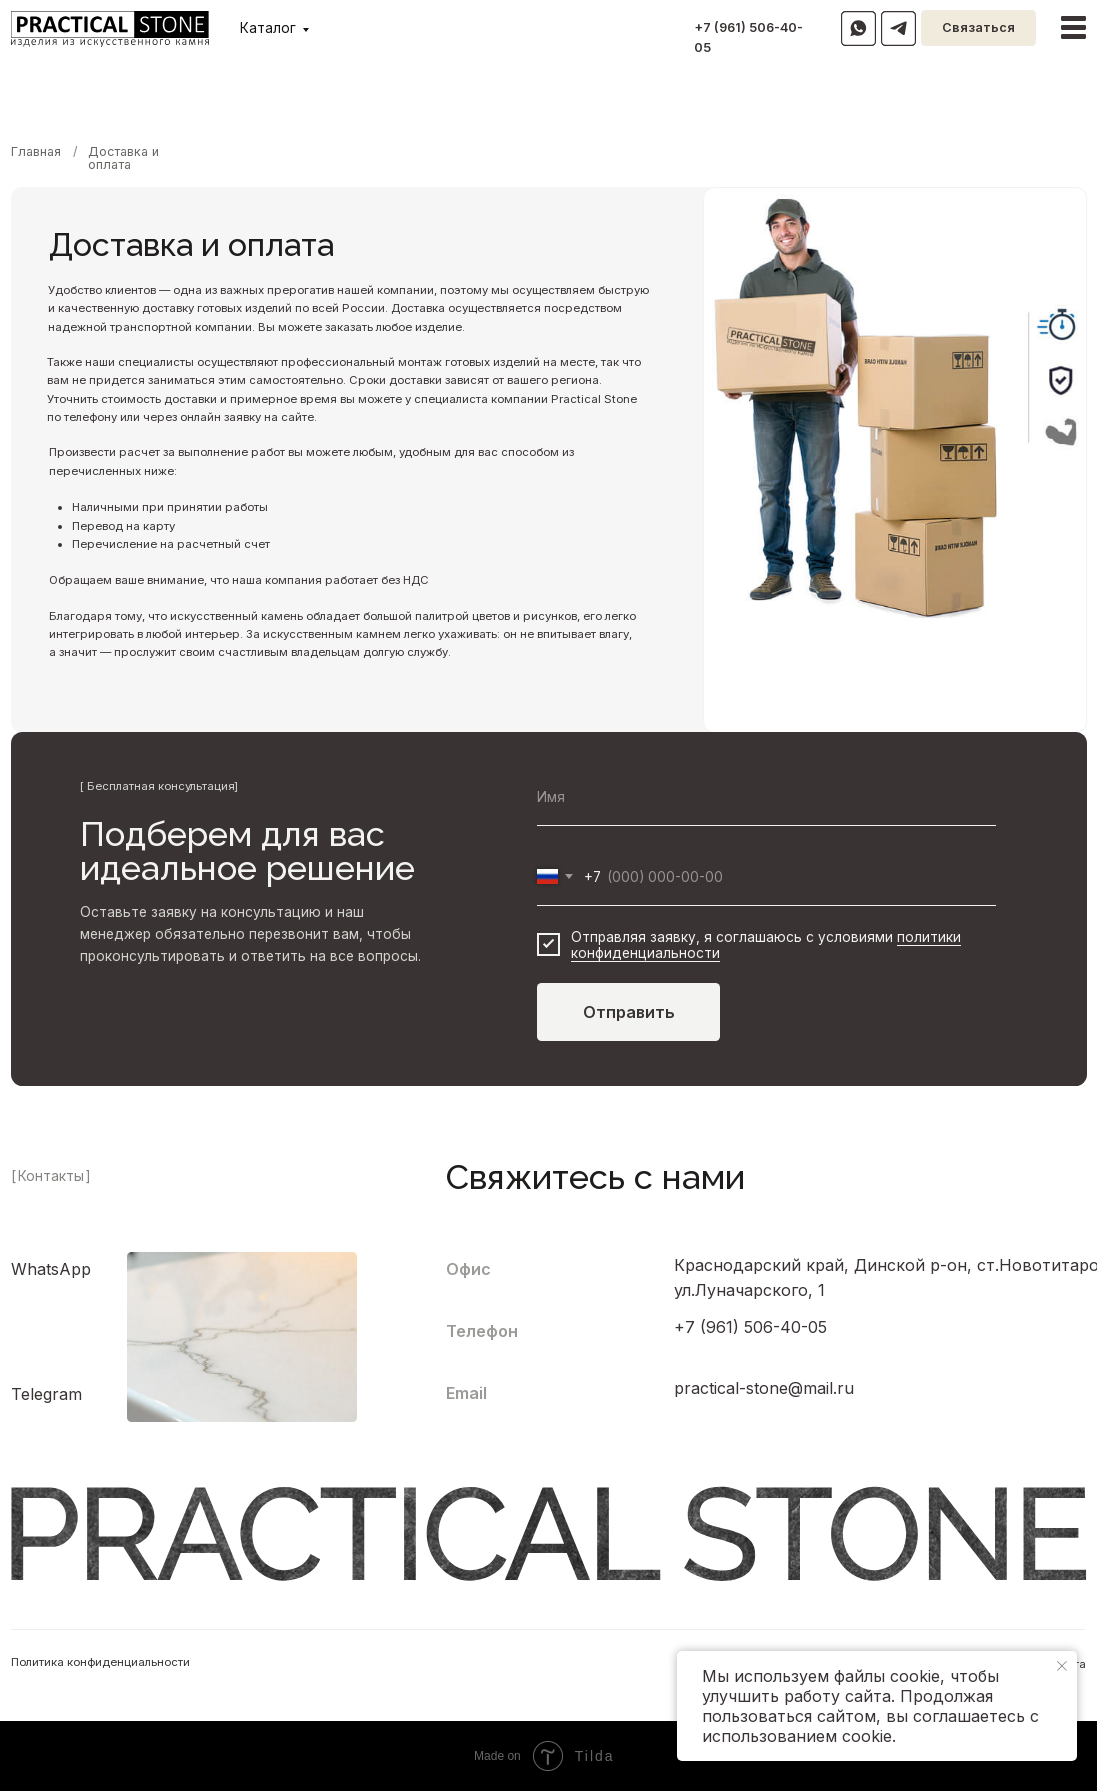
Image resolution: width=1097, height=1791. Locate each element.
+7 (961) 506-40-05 (750, 1327)
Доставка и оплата (123, 158)
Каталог (268, 28)
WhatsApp (51, 1269)
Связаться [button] (978, 27)
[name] (766, 797)
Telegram (46, 1394)
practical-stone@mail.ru (764, 1388)
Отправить (629, 1012)
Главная (36, 151)
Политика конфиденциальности (100, 1662)
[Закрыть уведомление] (1062, 1666)
